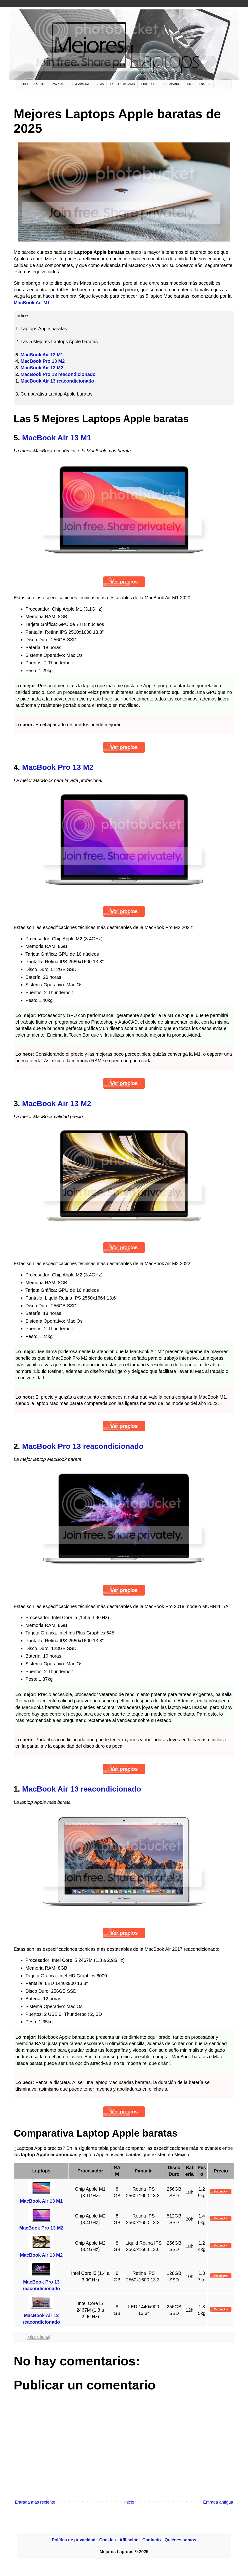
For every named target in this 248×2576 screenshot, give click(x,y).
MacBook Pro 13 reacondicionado (58, 374)
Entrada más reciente (35, 2502)
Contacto (151, 2540)
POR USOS (148, 84)
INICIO (24, 84)
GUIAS (100, 84)
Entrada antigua (218, 2502)
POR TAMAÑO (170, 84)
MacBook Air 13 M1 (42, 354)
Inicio (129, 2502)
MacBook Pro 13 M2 (43, 361)
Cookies (107, 2540)
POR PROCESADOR (197, 84)
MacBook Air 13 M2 (42, 367)
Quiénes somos (180, 2540)
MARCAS (58, 84)
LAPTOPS (40, 84)
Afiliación (129, 2540)
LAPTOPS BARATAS (122, 84)
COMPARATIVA (80, 84)
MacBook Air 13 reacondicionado (57, 380)
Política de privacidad (73, 2540)
